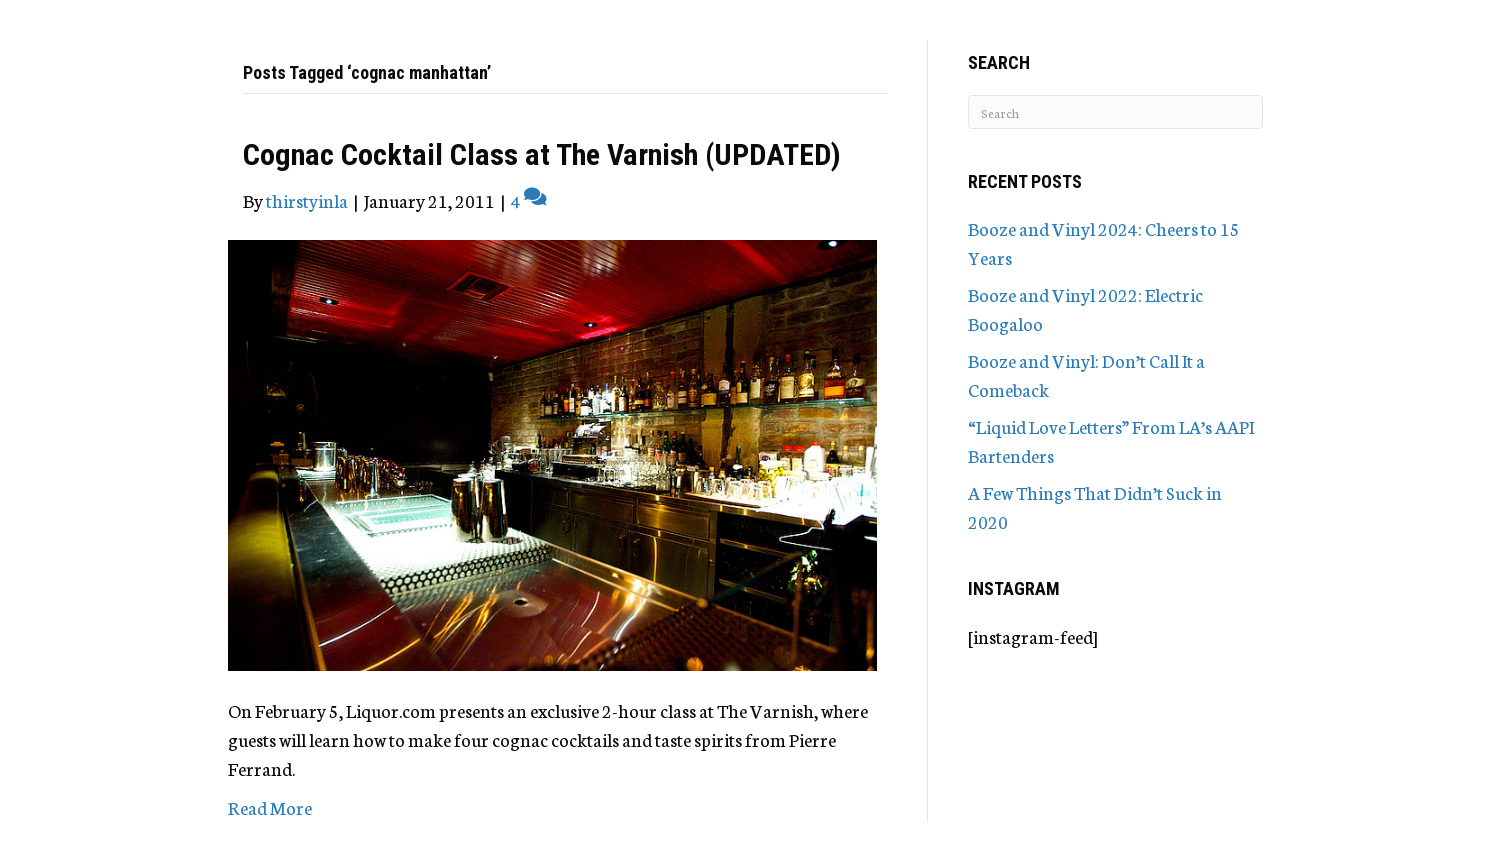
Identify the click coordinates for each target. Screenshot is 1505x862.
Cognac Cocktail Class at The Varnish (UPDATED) (542, 154)
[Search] (1115, 112)
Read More (270, 807)
